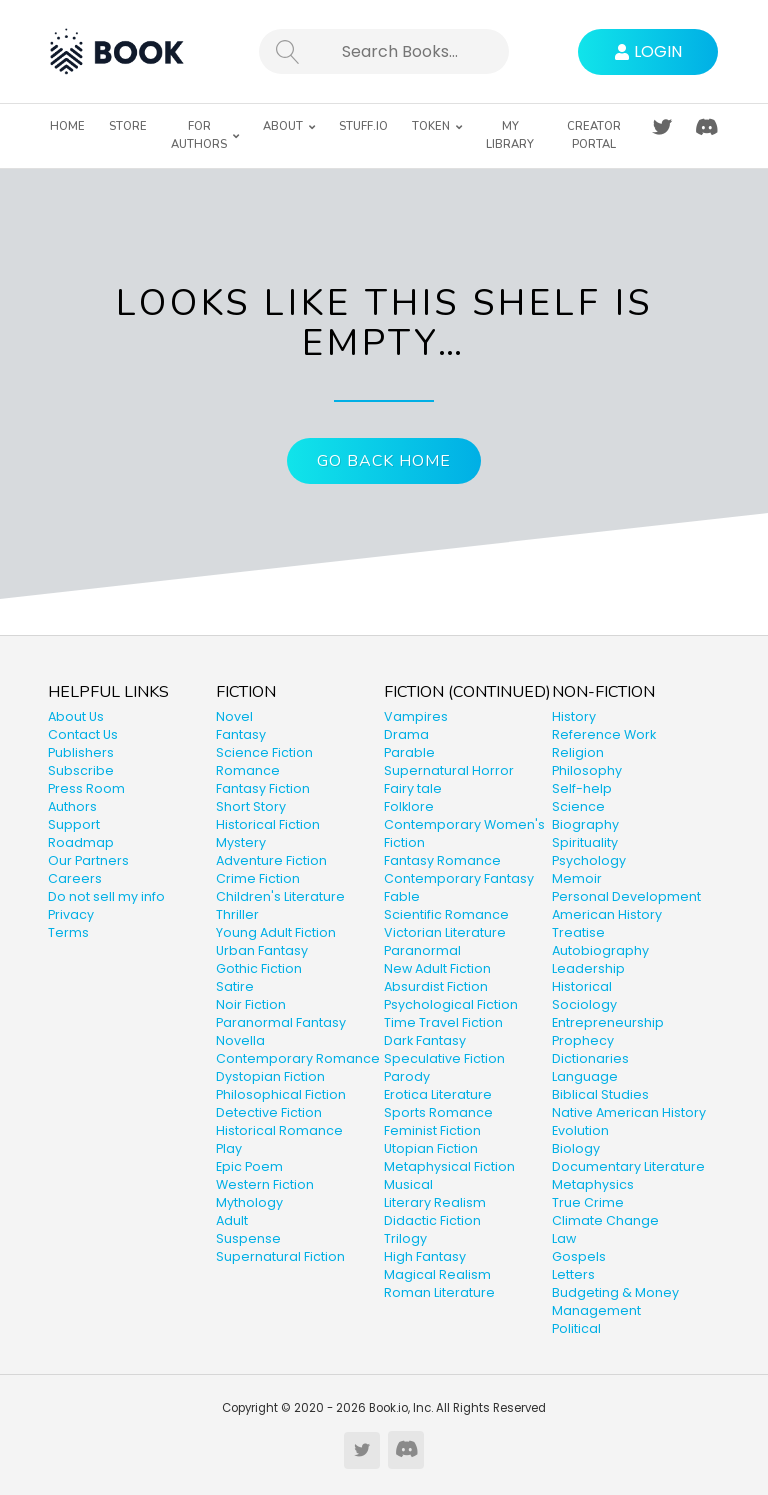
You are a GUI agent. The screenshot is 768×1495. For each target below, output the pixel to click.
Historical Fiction (268, 824)
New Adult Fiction (437, 968)
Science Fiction (264, 752)
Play (229, 1148)
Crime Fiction (258, 878)
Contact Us (83, 734)
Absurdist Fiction (436, 986)
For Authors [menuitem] (199, 135)
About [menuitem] (283, 126)
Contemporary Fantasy (459, 878)
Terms (68, 932)
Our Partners (88, 860)
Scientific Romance (446, 914)
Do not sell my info (106, 896)
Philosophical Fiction (281, 1094)
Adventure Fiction (271, 860)
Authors (72, 806)
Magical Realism (437, 1274)
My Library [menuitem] (510, 135)
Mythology (249, 1202)
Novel (234, 716)
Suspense (248, 1238)
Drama (406, 734)
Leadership (588, 968)
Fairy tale (413, 788)
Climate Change (605, 1220)
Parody (407, 1076)
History (574, 716)
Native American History (629, 1112)
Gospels (579, 1256)
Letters (573, 1274)
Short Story (251, 806)
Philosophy (587, 770)
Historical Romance (279, 1130)
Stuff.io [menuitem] (363, 126)
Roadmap (81, 842)
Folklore (409, 806)
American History (607, 914)
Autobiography (600, 950)
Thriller (237, 914)
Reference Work (604, 734)
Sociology (584, 1004)
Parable (409, 752)
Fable (402, 896)
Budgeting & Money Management (615, 1301)
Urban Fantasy (262, 950)
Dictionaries (590, 1058)
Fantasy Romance (442, 860)
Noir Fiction (251, 1004)
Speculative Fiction (444, 1058)
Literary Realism (435, 1202)
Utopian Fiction (431, 1148)
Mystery (241, 842)
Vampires (416, 716)
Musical (408, 1184)
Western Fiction (265, 1184)
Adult (232, 1220)
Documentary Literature (628, 1166)
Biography (585, 824)
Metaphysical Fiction (449, 1166)
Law (564, 1238)
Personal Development (626, 896)
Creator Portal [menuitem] (594, 135)
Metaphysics (593, 1184)
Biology (576, 1148)
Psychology (589, 860)
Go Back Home (384, 461)
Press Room (86, 788)
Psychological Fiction (451, 1004)
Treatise (578, 932)
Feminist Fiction (432, 1130)
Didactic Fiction (432, 1220)
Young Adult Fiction (276, 932)
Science (578, 806)
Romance (248, 770)
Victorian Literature (445, 932)
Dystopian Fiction (270, 1076)
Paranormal (422, 950)
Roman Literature (439, 1292)
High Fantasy (425, 1256)
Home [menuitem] (67, 126)
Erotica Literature (438, 1094)
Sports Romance (438, 1112)
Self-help (582, 788)
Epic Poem (249, 1166)
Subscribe (81, 770)
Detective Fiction (269, 1112)
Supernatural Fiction (280, 1256)
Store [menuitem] (128, 126)
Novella (240, 1040)
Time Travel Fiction (443, 1022)
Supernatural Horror (449, 770)
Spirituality (585, 842)
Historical (582, 986)
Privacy (71, 914)
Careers (75, 878)
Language (585, 1076)
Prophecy (583, 1040)
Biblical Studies (600, 1094)
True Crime (588, 1202)
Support (74, 824)
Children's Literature (280, 896)
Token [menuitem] (431, 126)
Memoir (577, 878)
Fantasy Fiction (263, 788)
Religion (578, 752)
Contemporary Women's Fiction (464, 833)
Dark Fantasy (425, 1040)
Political (576, 1328)
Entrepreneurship (608, 1022)
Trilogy (405, 1238)
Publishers (81, 752)
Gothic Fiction (259, 968)
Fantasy (241, 734)
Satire (235, 986)
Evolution (580, 1130)
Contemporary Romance (298, 1058)
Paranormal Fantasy (281, 1022)
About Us (76, 716)
